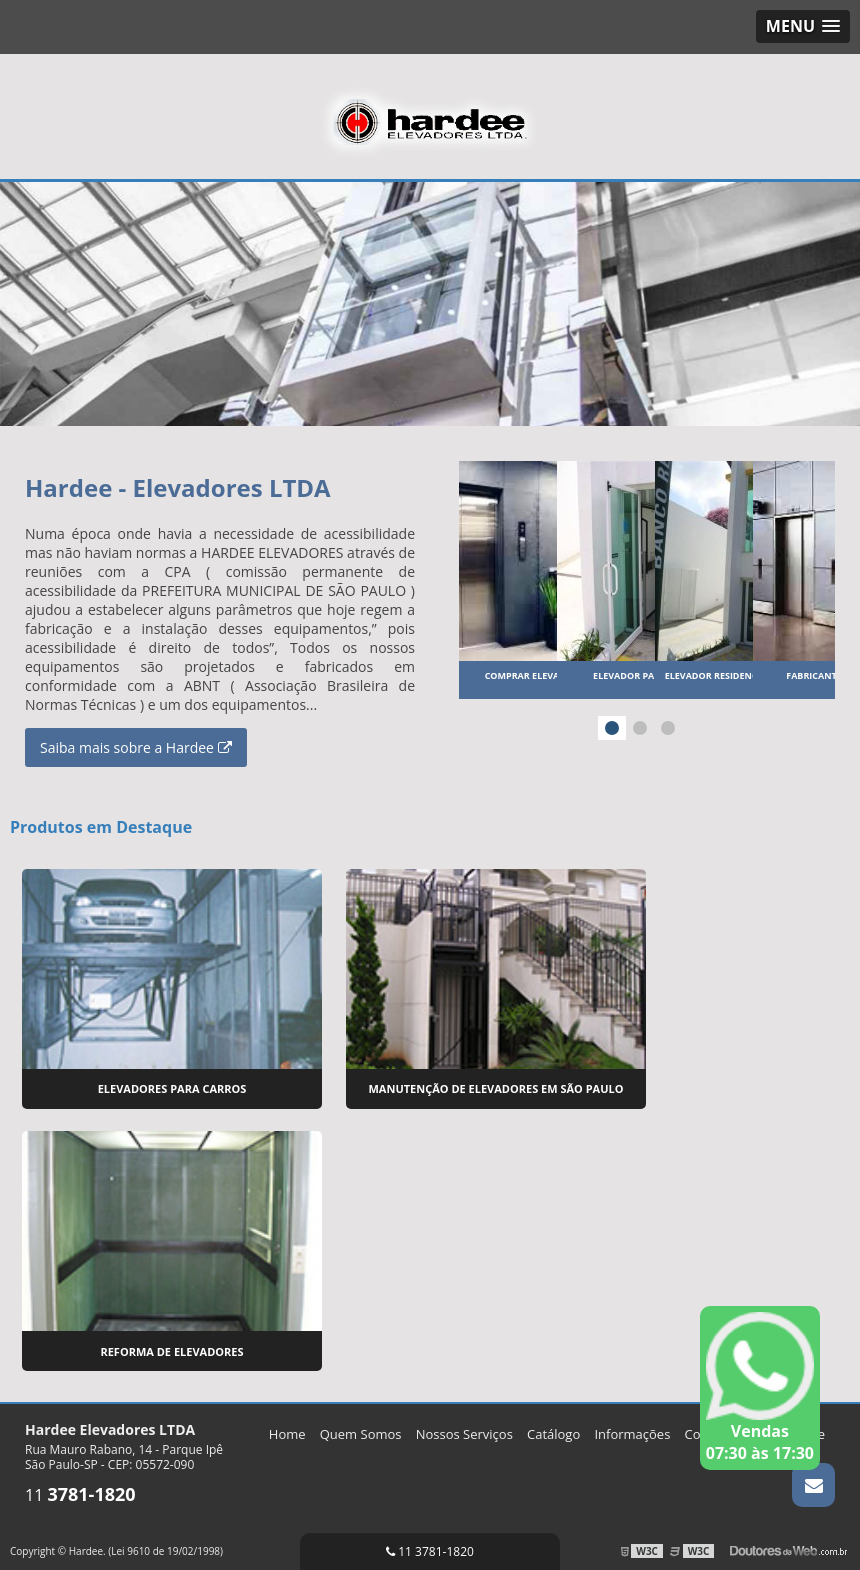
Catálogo (553, 1429)
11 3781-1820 (430, 1551)
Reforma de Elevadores (171, 1346)
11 (80, 1490)
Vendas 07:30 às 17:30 (760, 1388)
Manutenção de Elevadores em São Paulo (495, 1086)
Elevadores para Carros (172, 1086)
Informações (632, 1429)
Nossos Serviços (464, 1429)
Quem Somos (361, 1429)
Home (287, 1429)
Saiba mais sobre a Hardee (136, 746)
